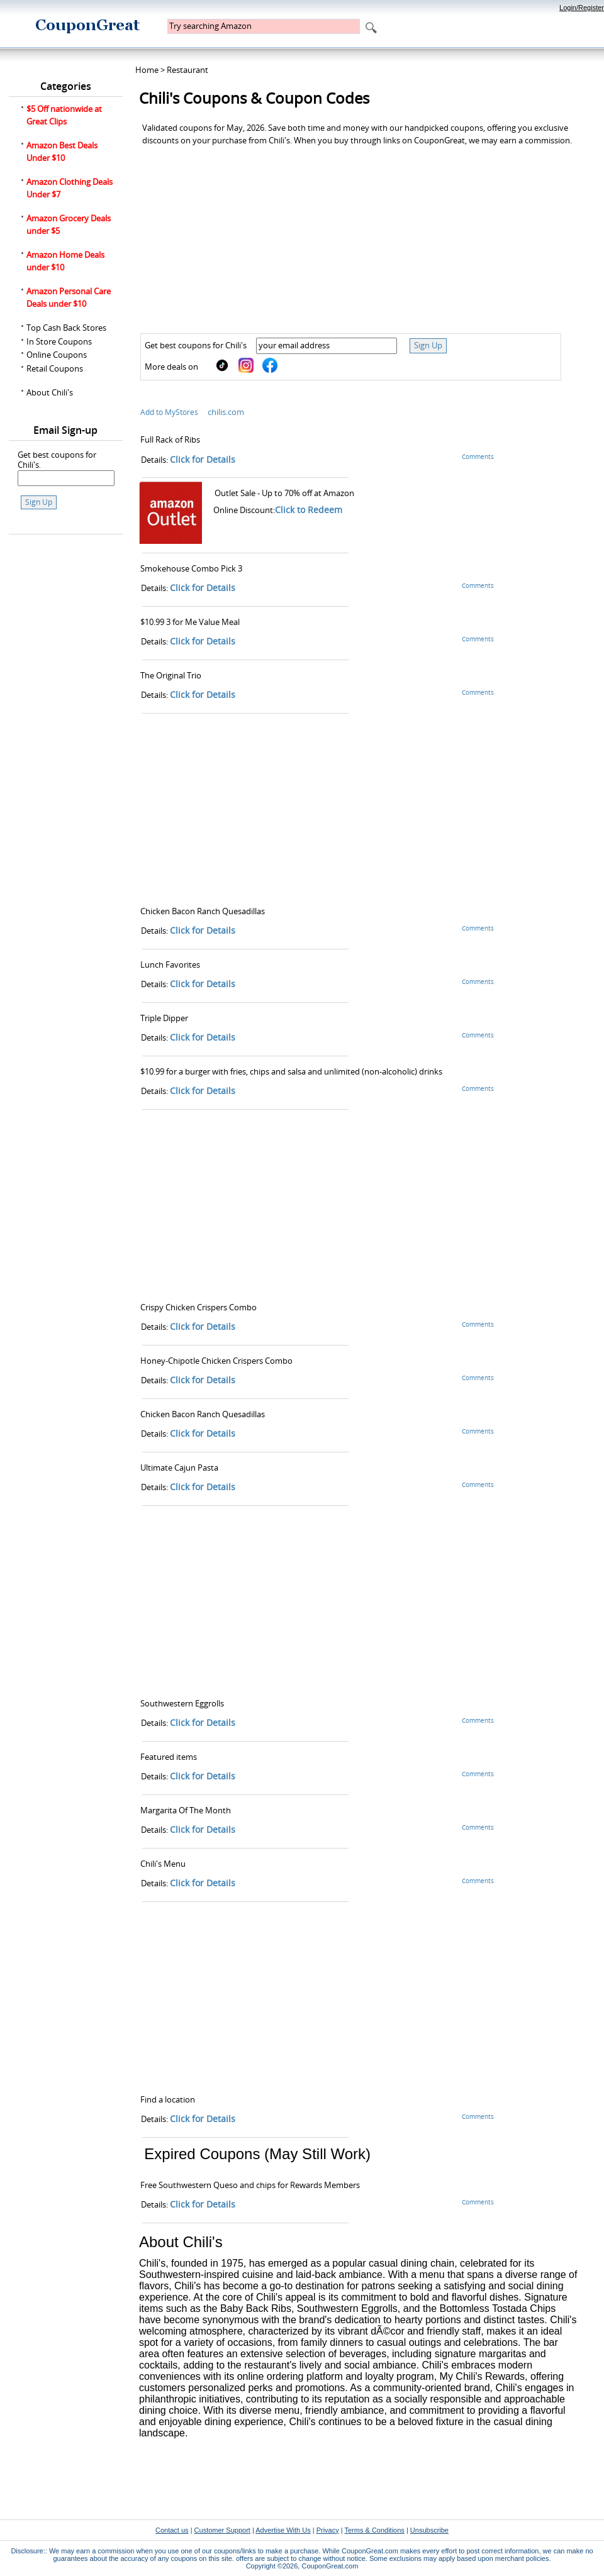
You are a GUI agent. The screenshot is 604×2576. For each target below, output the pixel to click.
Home (147, 69)
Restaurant (187, 69)
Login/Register (581, 7)
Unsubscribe (429, 2530)
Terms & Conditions (374, 2530)
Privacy (327, 2530)
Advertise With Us (282, 2530)
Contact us (172, 2530)
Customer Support (222, 2530)
